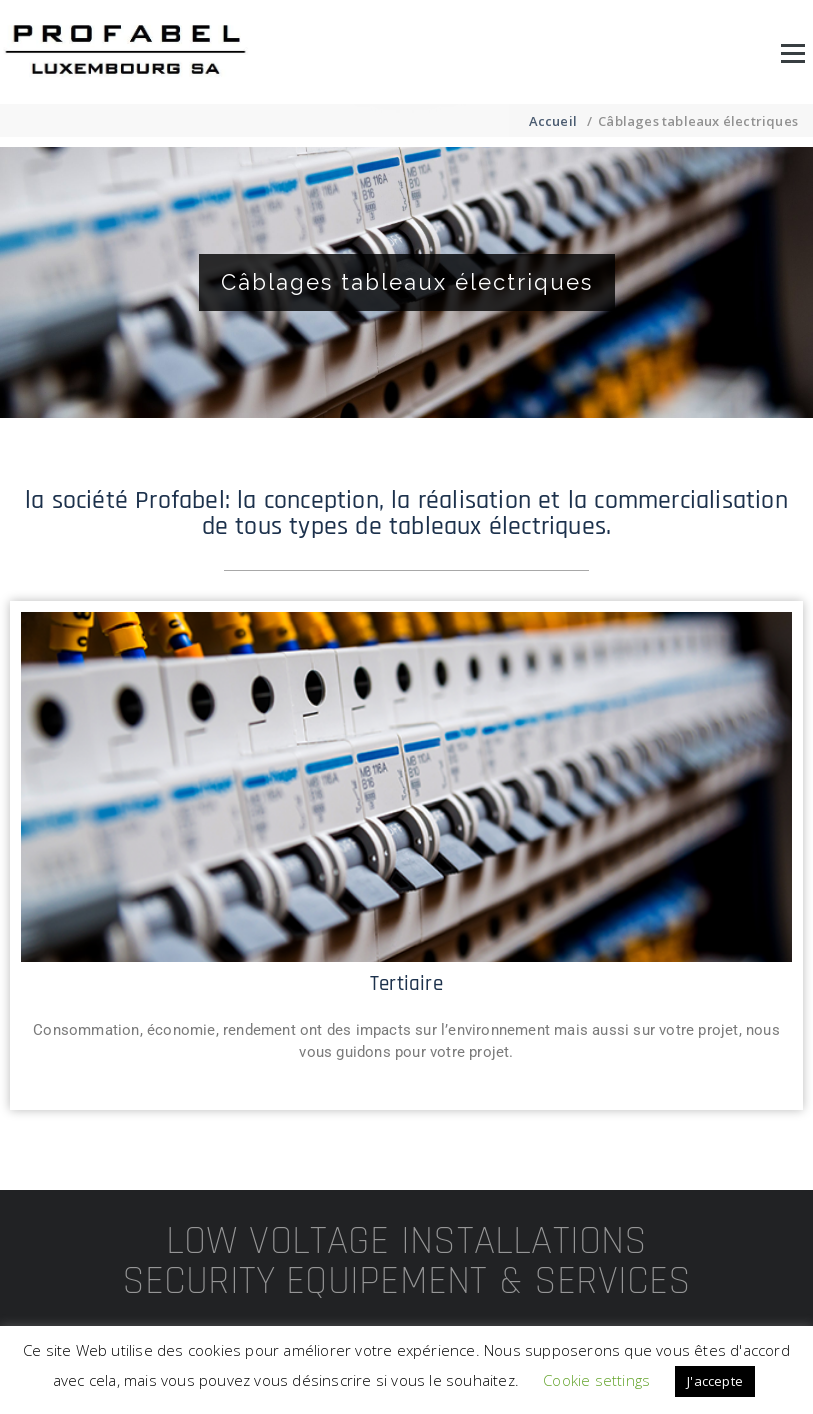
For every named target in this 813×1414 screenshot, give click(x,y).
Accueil (553, 121)
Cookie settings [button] (596, 1380)
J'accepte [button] (715, 1381)
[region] (406, 282)
